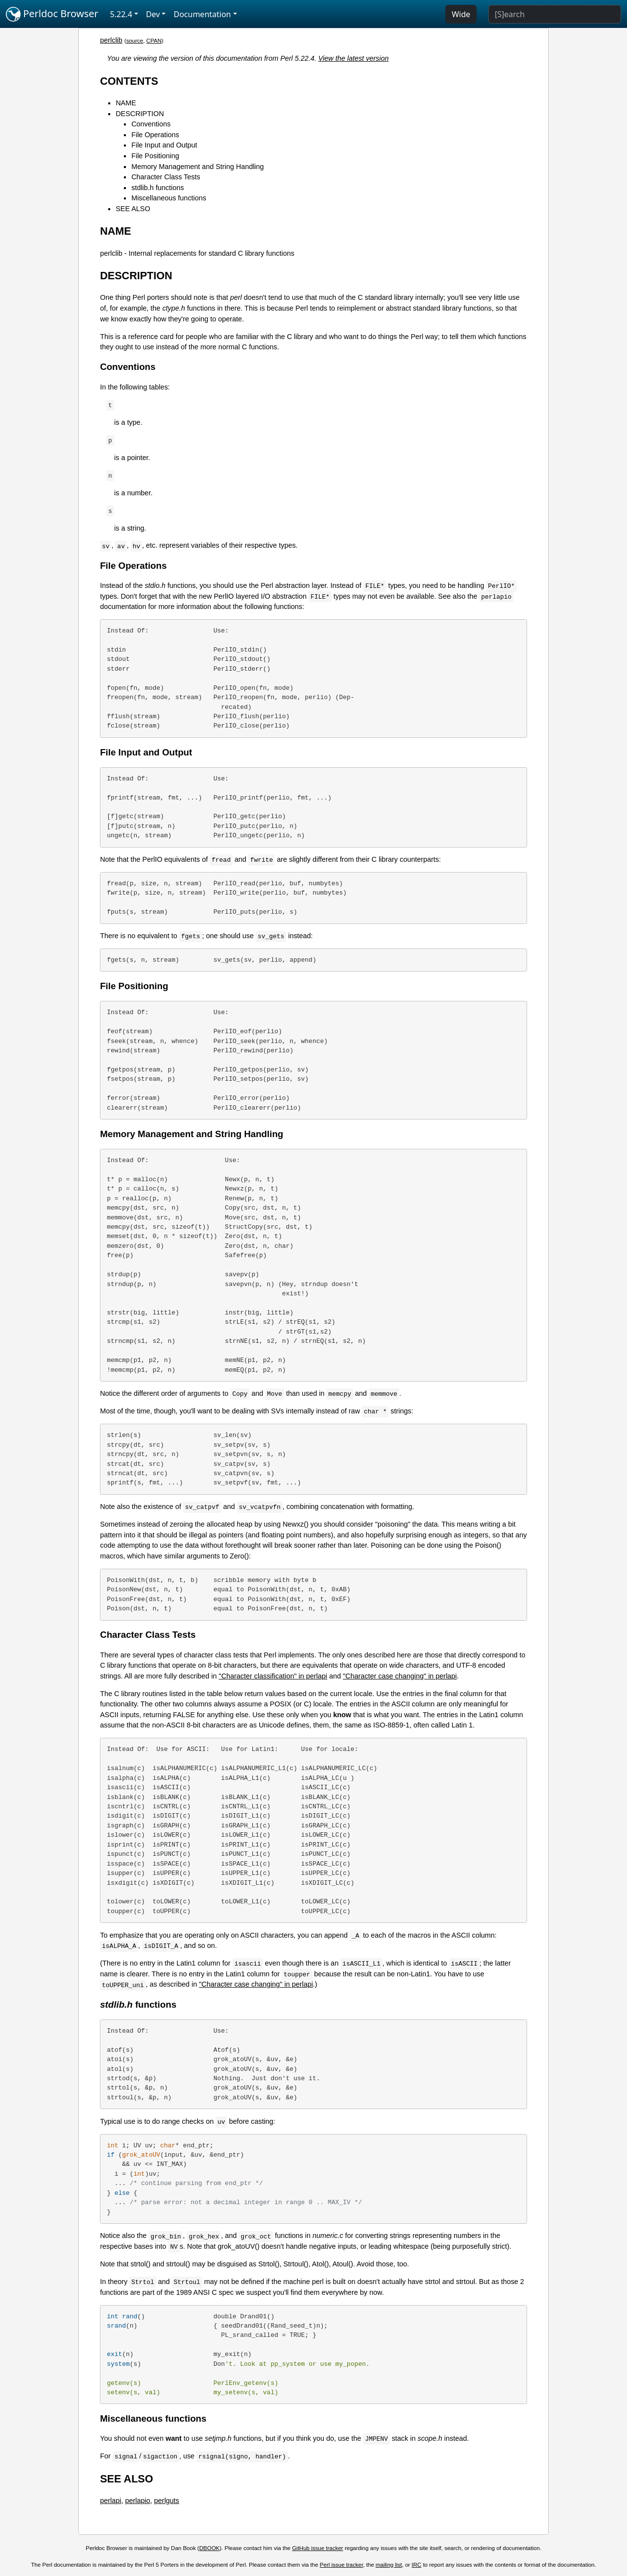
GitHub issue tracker (317, 2548)
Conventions (150, 124)
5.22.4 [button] (121, 14)
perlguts (166, 2500)
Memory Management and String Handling (197, 166)
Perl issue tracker (341, 2565)
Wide (461, 14)
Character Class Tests (165, 177)
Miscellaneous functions (168, 198)
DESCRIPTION (140, 114)
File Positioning (155, 156)
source (135, 41)
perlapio (137, 2500)
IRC (416, 2565)
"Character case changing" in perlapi (400, 1676)
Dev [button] (153, 14)
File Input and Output (164, 145)
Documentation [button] (202, 14)
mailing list (389, 2565)
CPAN (154, 41)
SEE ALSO (133, 209)
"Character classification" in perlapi (273, 1676)
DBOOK (209, 2548)
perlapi (110, 2500)
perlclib (111, 40)
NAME (126, 103)
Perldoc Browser (52, 14)
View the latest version (353, 58)
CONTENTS (129, 81)
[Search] (554, 14)
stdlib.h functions (157, 188)
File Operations (155, 135)
